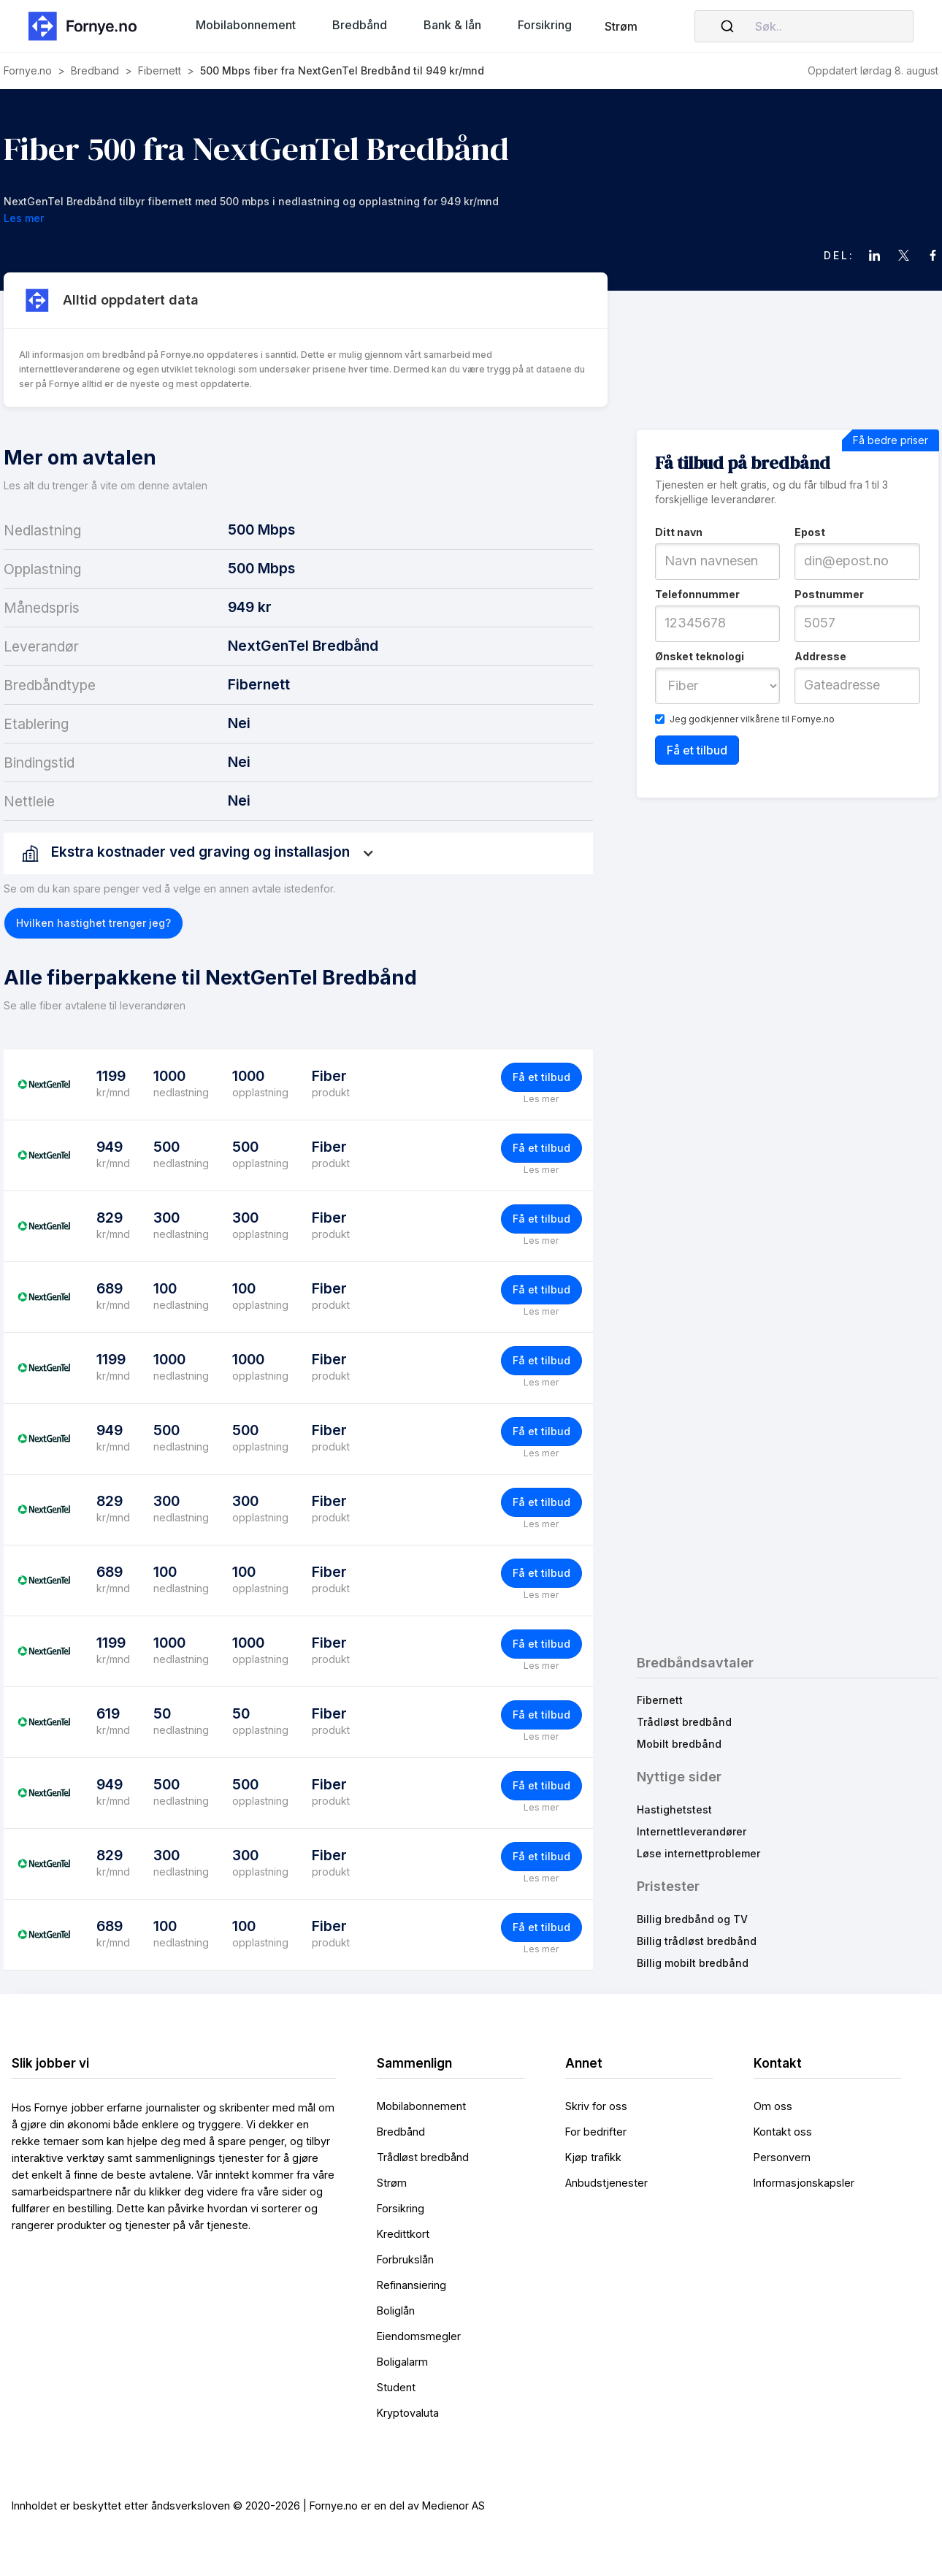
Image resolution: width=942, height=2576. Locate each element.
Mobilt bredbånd (679, 1744)
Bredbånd (401, 2131)
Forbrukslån (405, 2259)
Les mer (541, 1098)
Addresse (820, 656)
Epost (809, 532)
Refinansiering (411, 2285)
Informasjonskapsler (804, 2182)
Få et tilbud (541, 1077)
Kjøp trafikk (593, 2157)
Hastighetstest (674, 1809)
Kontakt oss (783, 2131)
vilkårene (760, 719)
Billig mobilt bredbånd (692, 1963)
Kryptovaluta (408, 2413)
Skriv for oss (596, 2106)
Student (396, 2387)
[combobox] (804, 26)
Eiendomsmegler (419, 2336)
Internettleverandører (691, 1831)
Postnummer (829, 594)
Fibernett (660, 1700)
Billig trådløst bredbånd (697, 1941)
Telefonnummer (697, 594)
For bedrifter (596, 2131)
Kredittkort (403, 2234)
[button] (245, 25)
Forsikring (400, 2208)
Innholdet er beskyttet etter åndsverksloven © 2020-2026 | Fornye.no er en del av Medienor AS (248, 2505)
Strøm (621, 26)
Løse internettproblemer (698, 1853)
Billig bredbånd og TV (692, 1919)
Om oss (773, 2106)
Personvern (782, 2157)
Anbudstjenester (606, 2182)
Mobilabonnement (421, 2106)
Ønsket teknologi (699, 656)
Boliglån (396, 2310)
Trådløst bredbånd (684, 1722)
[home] (86, 26)
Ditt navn (678, 532)
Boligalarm (402, 2361)
